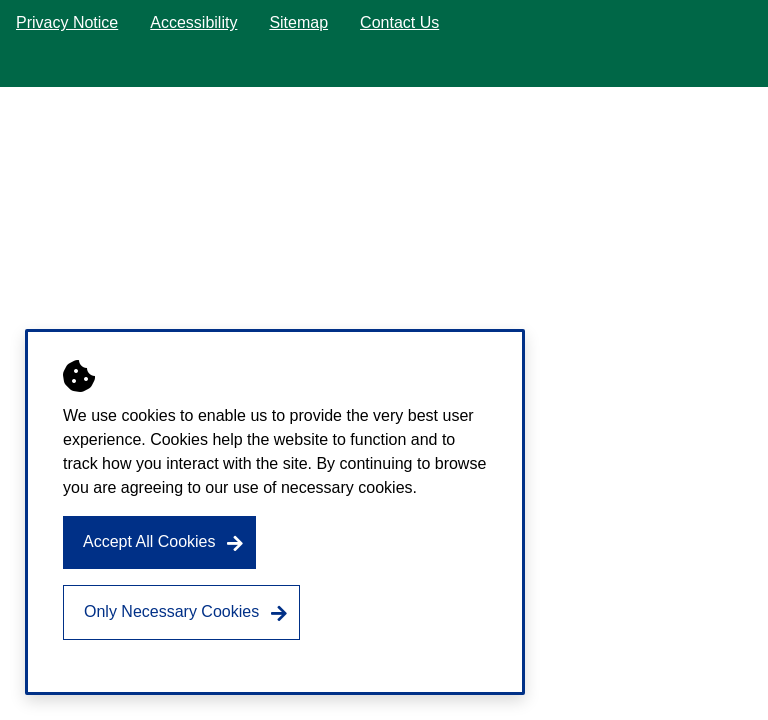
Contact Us (399, 22)
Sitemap (298, 22)
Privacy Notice (67, 22)
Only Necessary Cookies (171, 611)
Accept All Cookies (149, 541)
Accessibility (193, 22)
